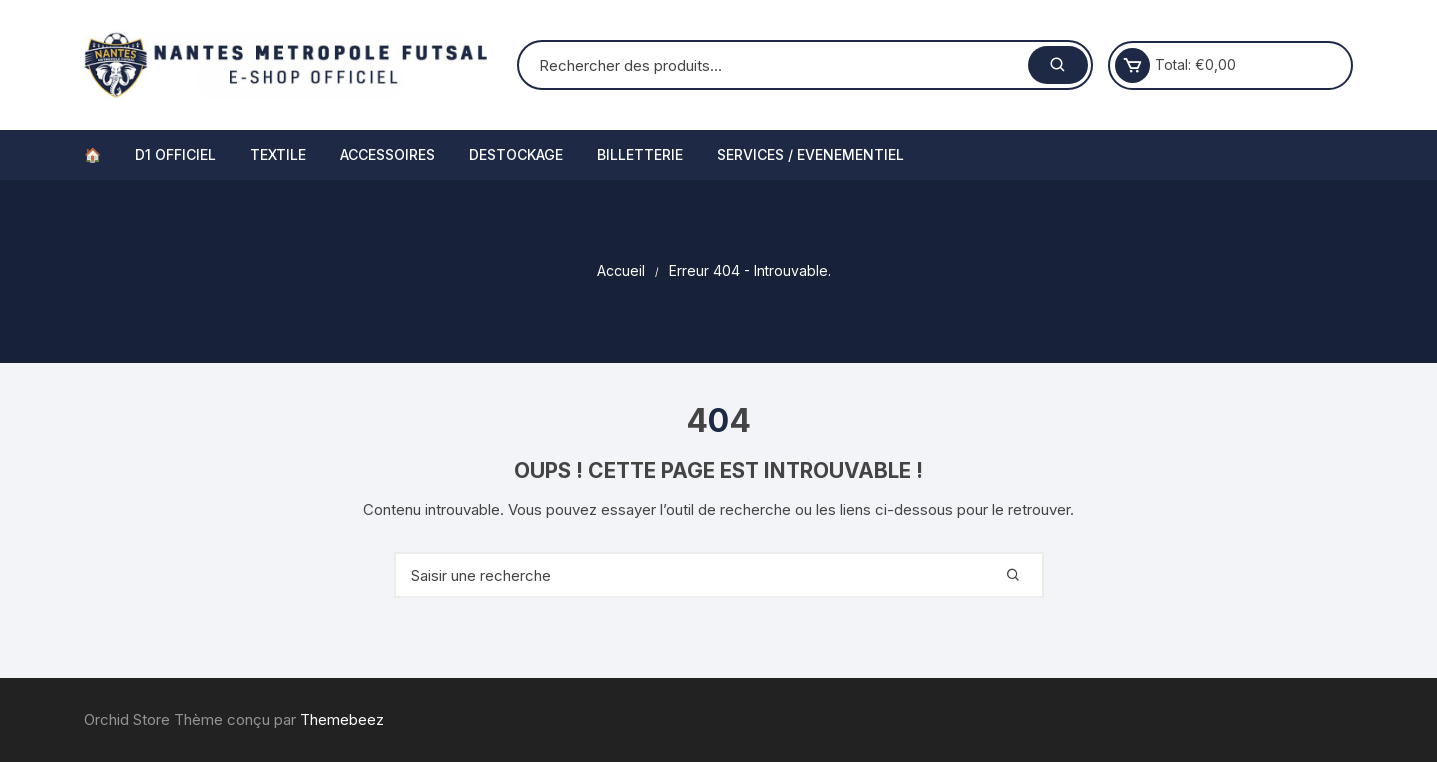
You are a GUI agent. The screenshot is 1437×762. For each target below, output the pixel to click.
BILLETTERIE (640, 154)
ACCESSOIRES (387, 154)
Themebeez (342, 719)
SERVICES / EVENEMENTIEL (810, 154)
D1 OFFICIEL (175, 154)
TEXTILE (278, 154)
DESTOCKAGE (516, 154)
